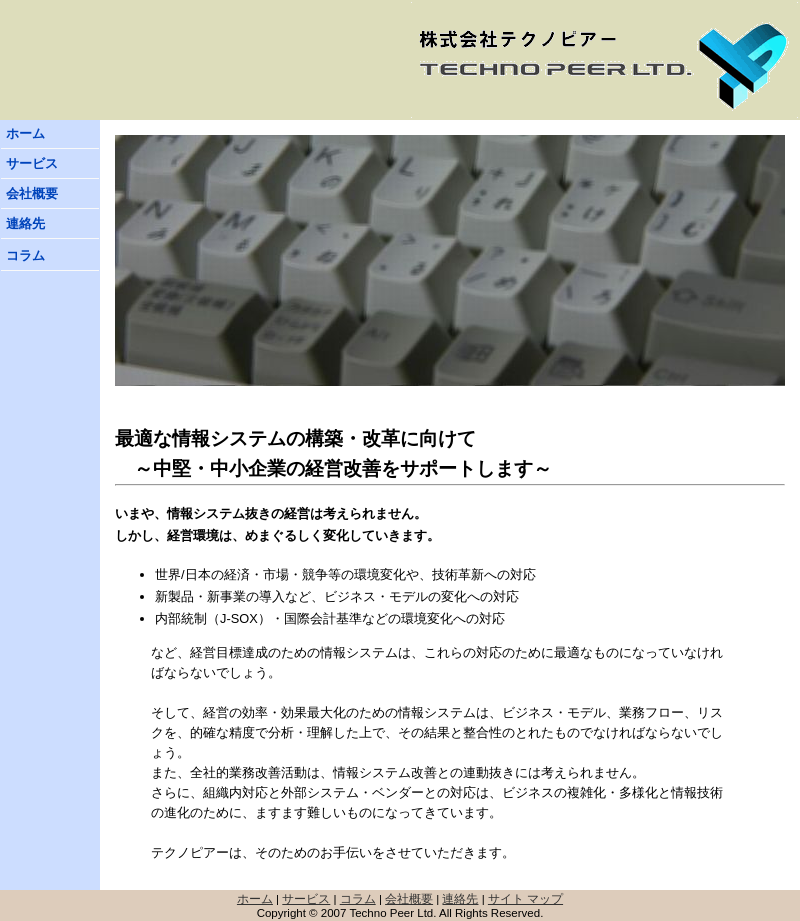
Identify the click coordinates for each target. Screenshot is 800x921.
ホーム (25, 133)
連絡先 (25, 223)
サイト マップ (525, 899)
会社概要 (32, 193)
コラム (25, 255)
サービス (32, 163)
